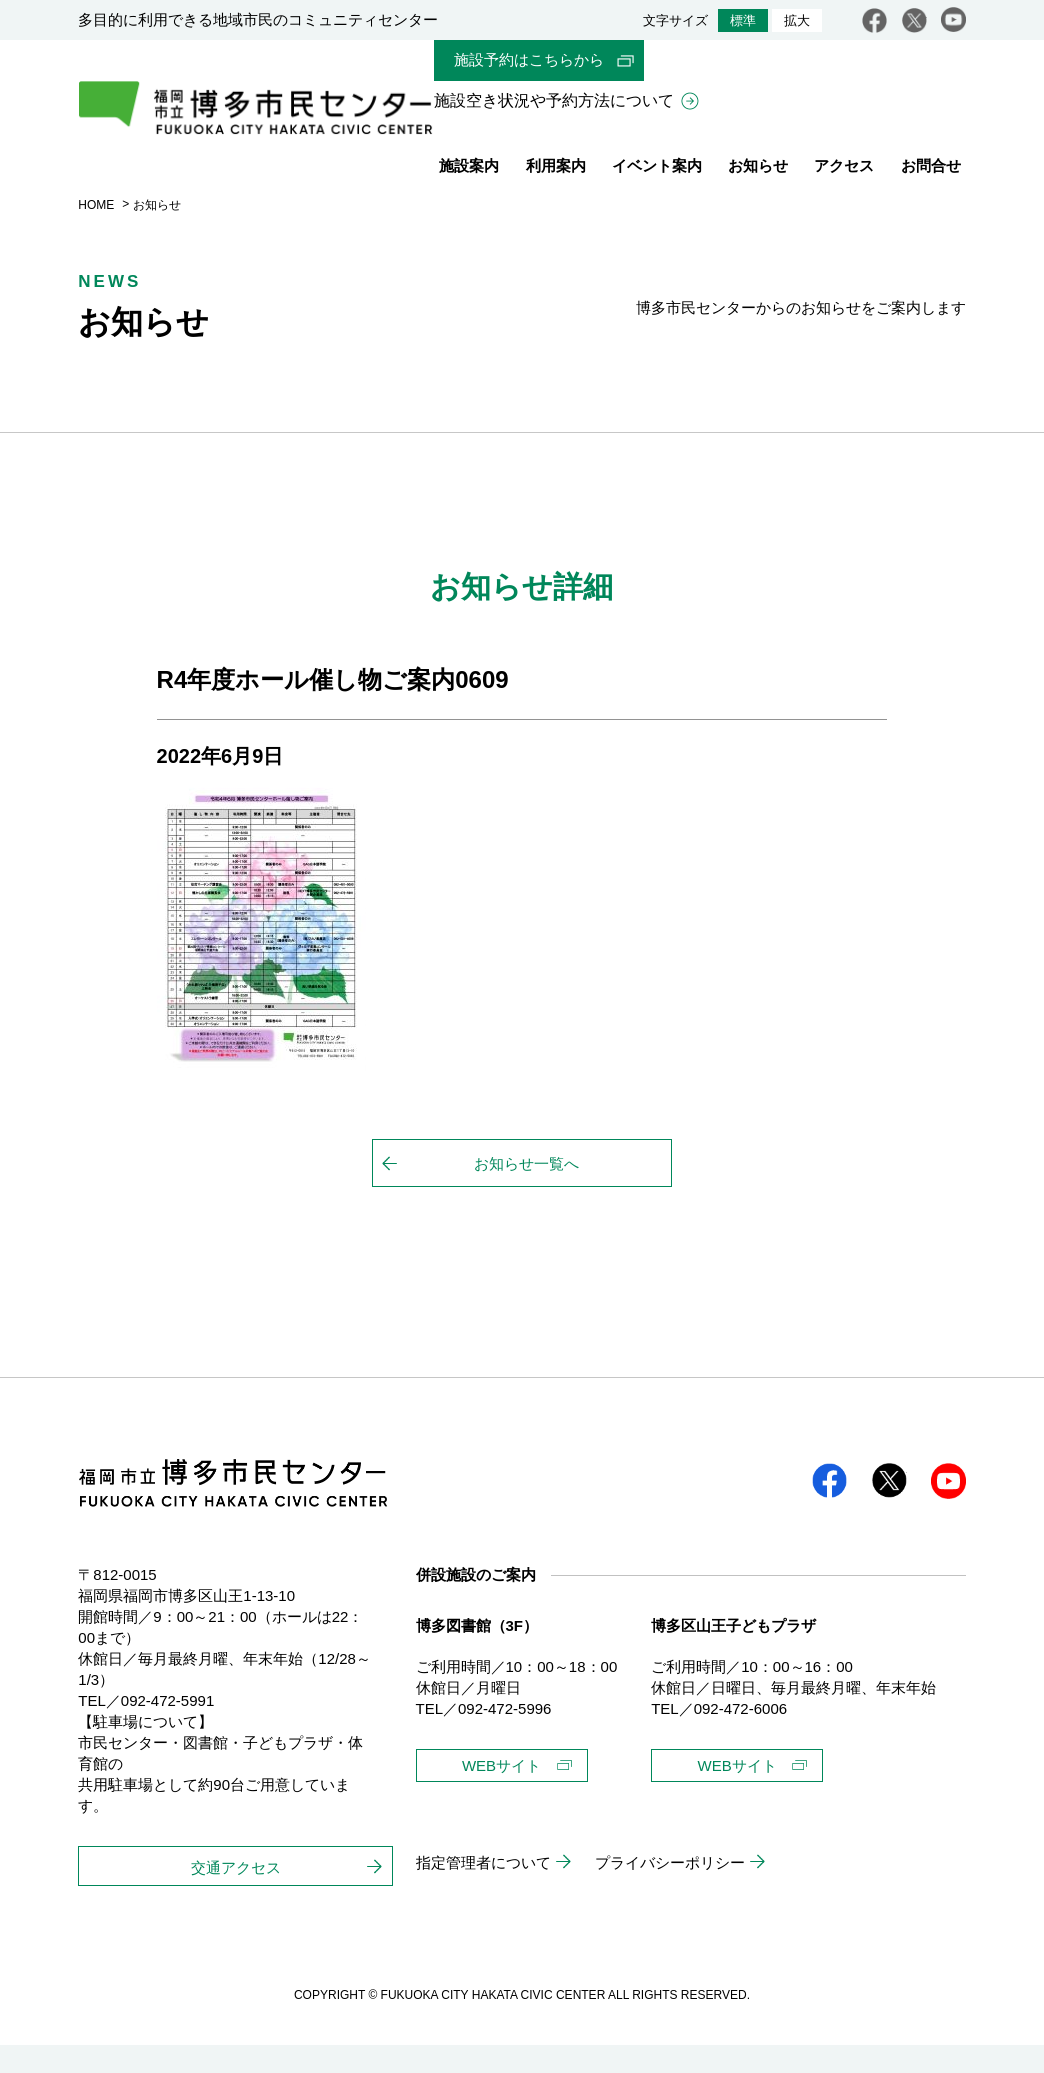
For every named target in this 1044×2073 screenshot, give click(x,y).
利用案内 (556, 169)
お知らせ (758, 169)
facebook (874, 20)
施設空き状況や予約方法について (554, 102)
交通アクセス (236, 1895)
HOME (96, 233)
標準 (743, 20)
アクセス (844, 169)
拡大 (797, 20)
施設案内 (469, 169)
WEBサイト (501, 1793)
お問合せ (931, 169)
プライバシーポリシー (670, 1890)
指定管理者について (483, 1890)
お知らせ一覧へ (526, 1191)
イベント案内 (657, 169)
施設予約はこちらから (529, 60)
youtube (953, 20)
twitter (914, 20)
